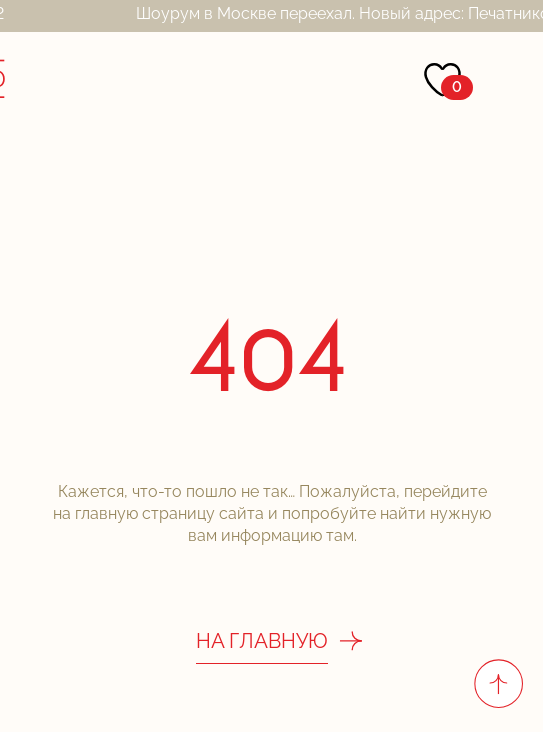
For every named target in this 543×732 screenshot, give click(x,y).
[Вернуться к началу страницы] (498, 683)
